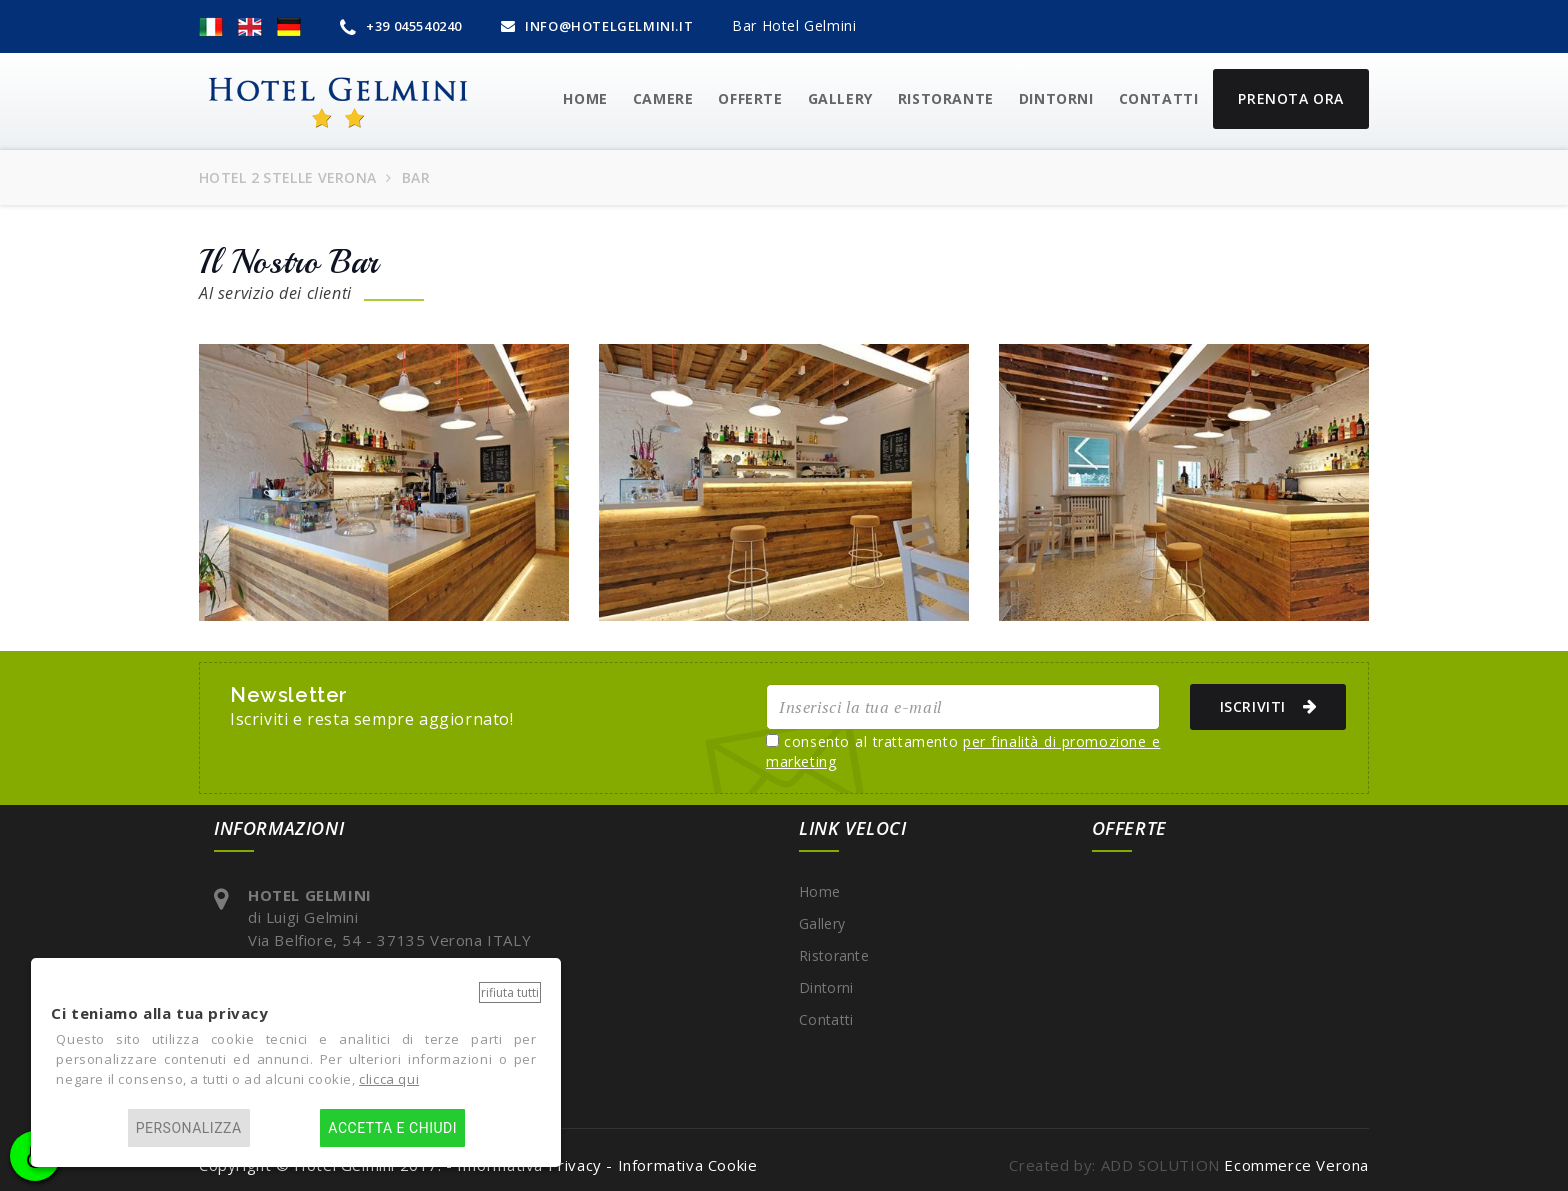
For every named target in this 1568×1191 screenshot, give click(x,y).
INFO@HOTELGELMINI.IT (597, 26)
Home (819, 891)
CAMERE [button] (663, 98)
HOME (585, 98)
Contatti (1159, 98)
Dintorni (1056, 98)
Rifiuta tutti (510, 992)
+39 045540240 (401, 26)
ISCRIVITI (1260, 706)
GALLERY (840, 98)
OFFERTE (750, 98)
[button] (211, 26)
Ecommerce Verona (1296, 1165)
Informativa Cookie (688, 1165)
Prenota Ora (1291, 98)
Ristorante (946, 98)
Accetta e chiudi (392, 1128)
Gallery (822, 923)
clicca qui (389, 1079)
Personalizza (189, 1128)
